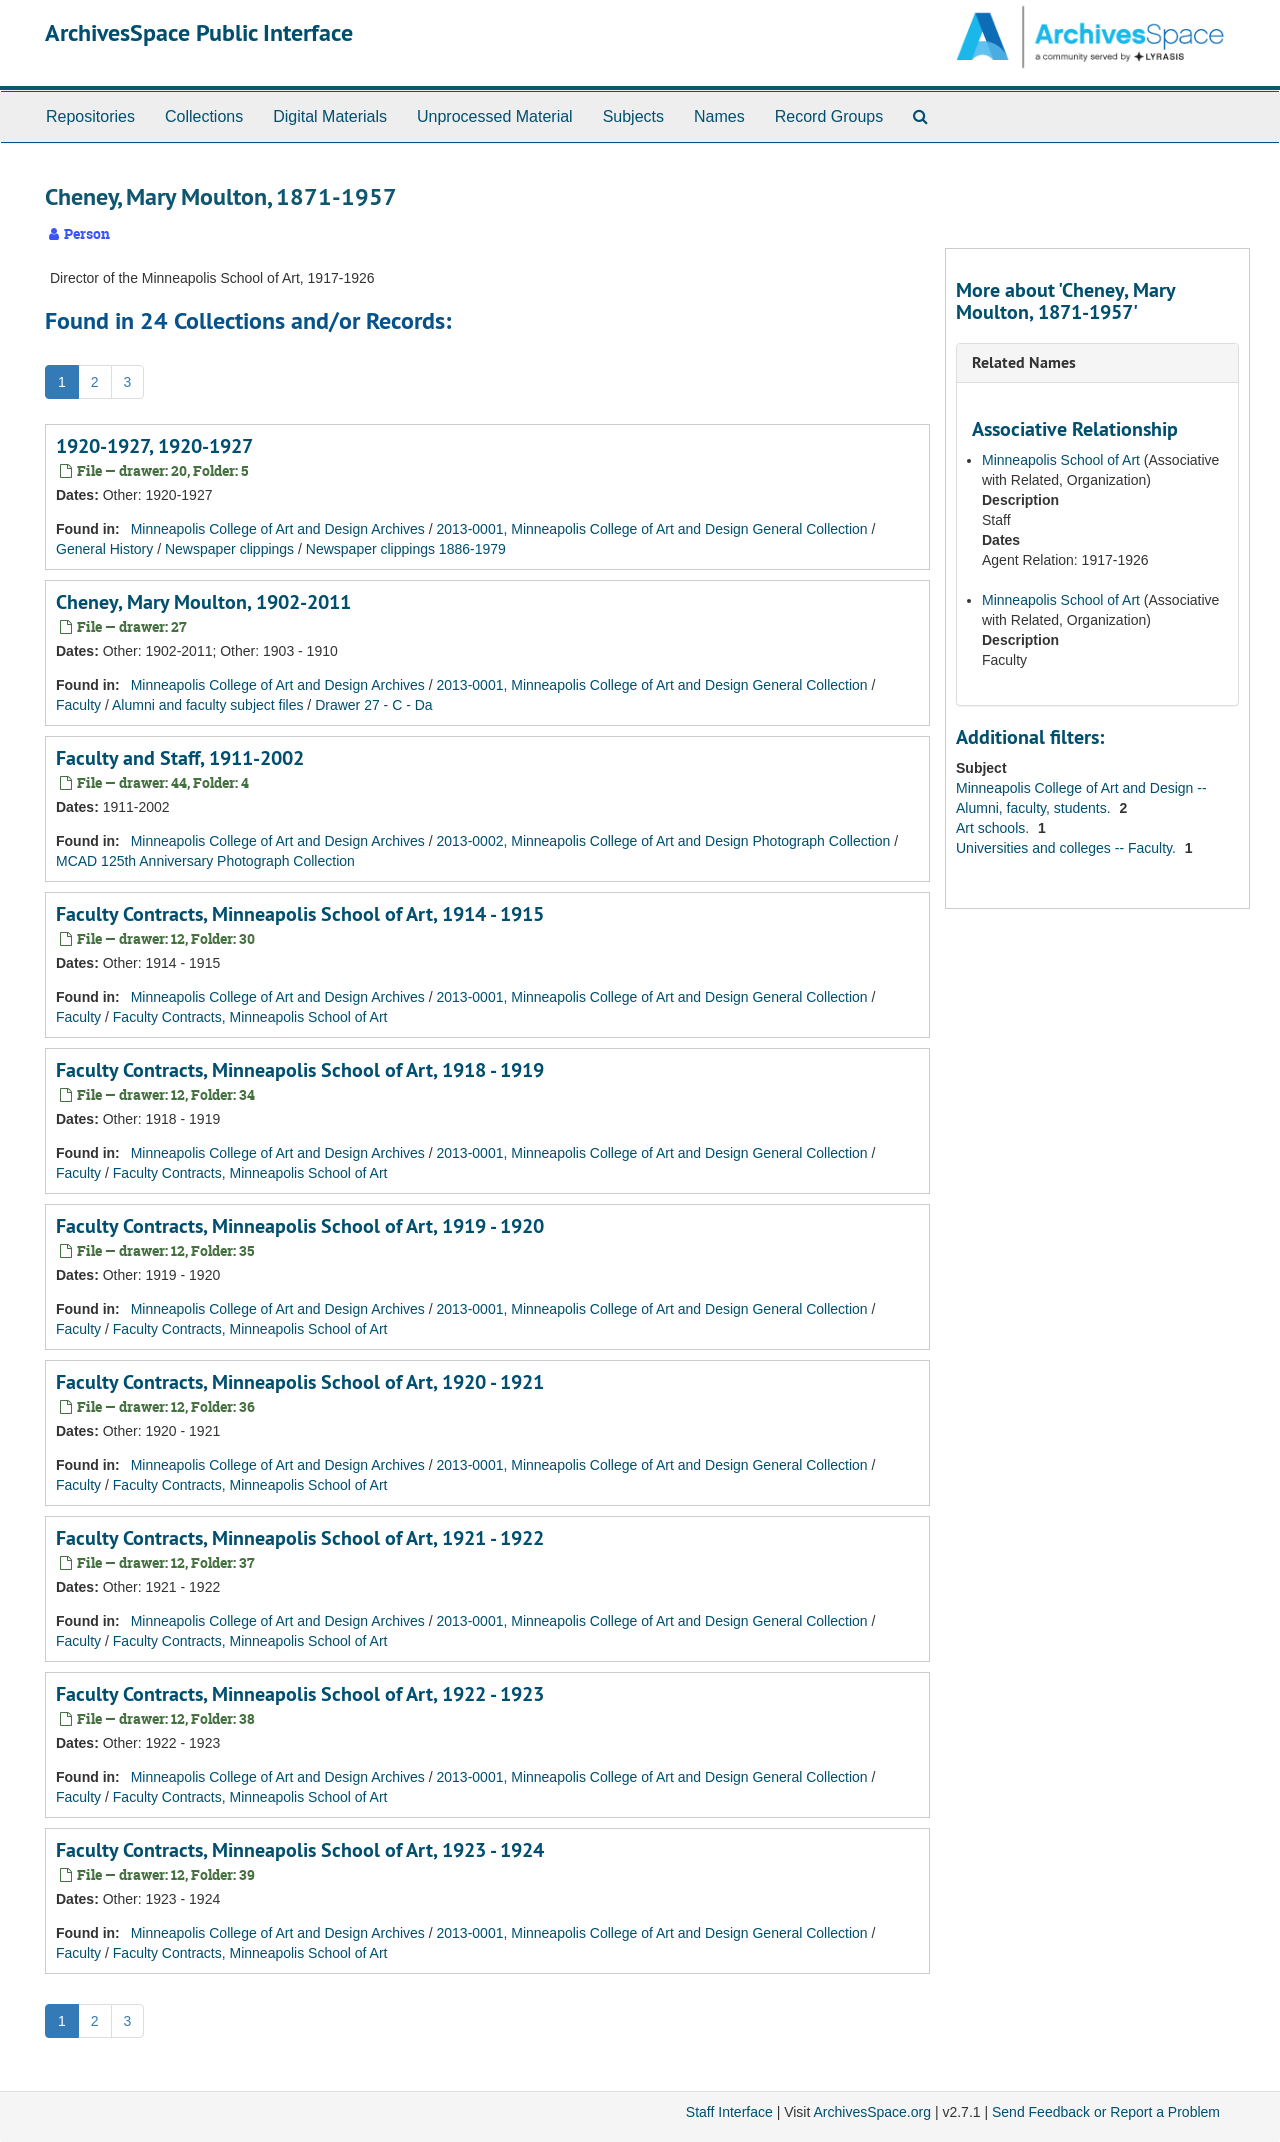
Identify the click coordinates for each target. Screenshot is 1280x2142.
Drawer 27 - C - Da (373, 705)
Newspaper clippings (229, 549)
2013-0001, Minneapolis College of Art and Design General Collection (652, 529)
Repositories (90, 116)
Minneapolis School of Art (1061, 460)
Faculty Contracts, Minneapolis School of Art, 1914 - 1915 (300, 914)
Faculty (78, 705)
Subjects (633, 116)
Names (719, 116)
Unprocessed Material (495, 116)
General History (104, 549)
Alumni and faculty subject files (207, 705)
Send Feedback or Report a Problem (1106, 2112)
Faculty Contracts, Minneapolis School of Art (250, 1017)
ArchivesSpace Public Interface (199, 32)
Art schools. (994, 828)
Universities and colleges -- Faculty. (1068, 848)
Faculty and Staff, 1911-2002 (180, 758)
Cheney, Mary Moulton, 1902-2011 (203, 602)
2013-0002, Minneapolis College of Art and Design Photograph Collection (664, 841)
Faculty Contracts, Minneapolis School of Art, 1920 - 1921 (300, 1382)
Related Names (1024, 362)
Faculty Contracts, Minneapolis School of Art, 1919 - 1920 (300, 1226)
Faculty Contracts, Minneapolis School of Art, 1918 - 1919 (300, 1070)
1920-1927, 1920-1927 (154, 446)
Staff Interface (729, 2112)
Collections (204, 116)
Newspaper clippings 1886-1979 (406, 549)
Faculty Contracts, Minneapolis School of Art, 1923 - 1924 (300, 1850)
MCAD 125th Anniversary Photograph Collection (205, 861)
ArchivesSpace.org (872, 2112)
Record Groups (829, 116)
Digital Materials (330, 116)
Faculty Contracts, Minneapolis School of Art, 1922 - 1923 (300, 1694)
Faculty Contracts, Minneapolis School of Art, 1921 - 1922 (300, 1538)
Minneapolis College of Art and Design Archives (278, 529)
